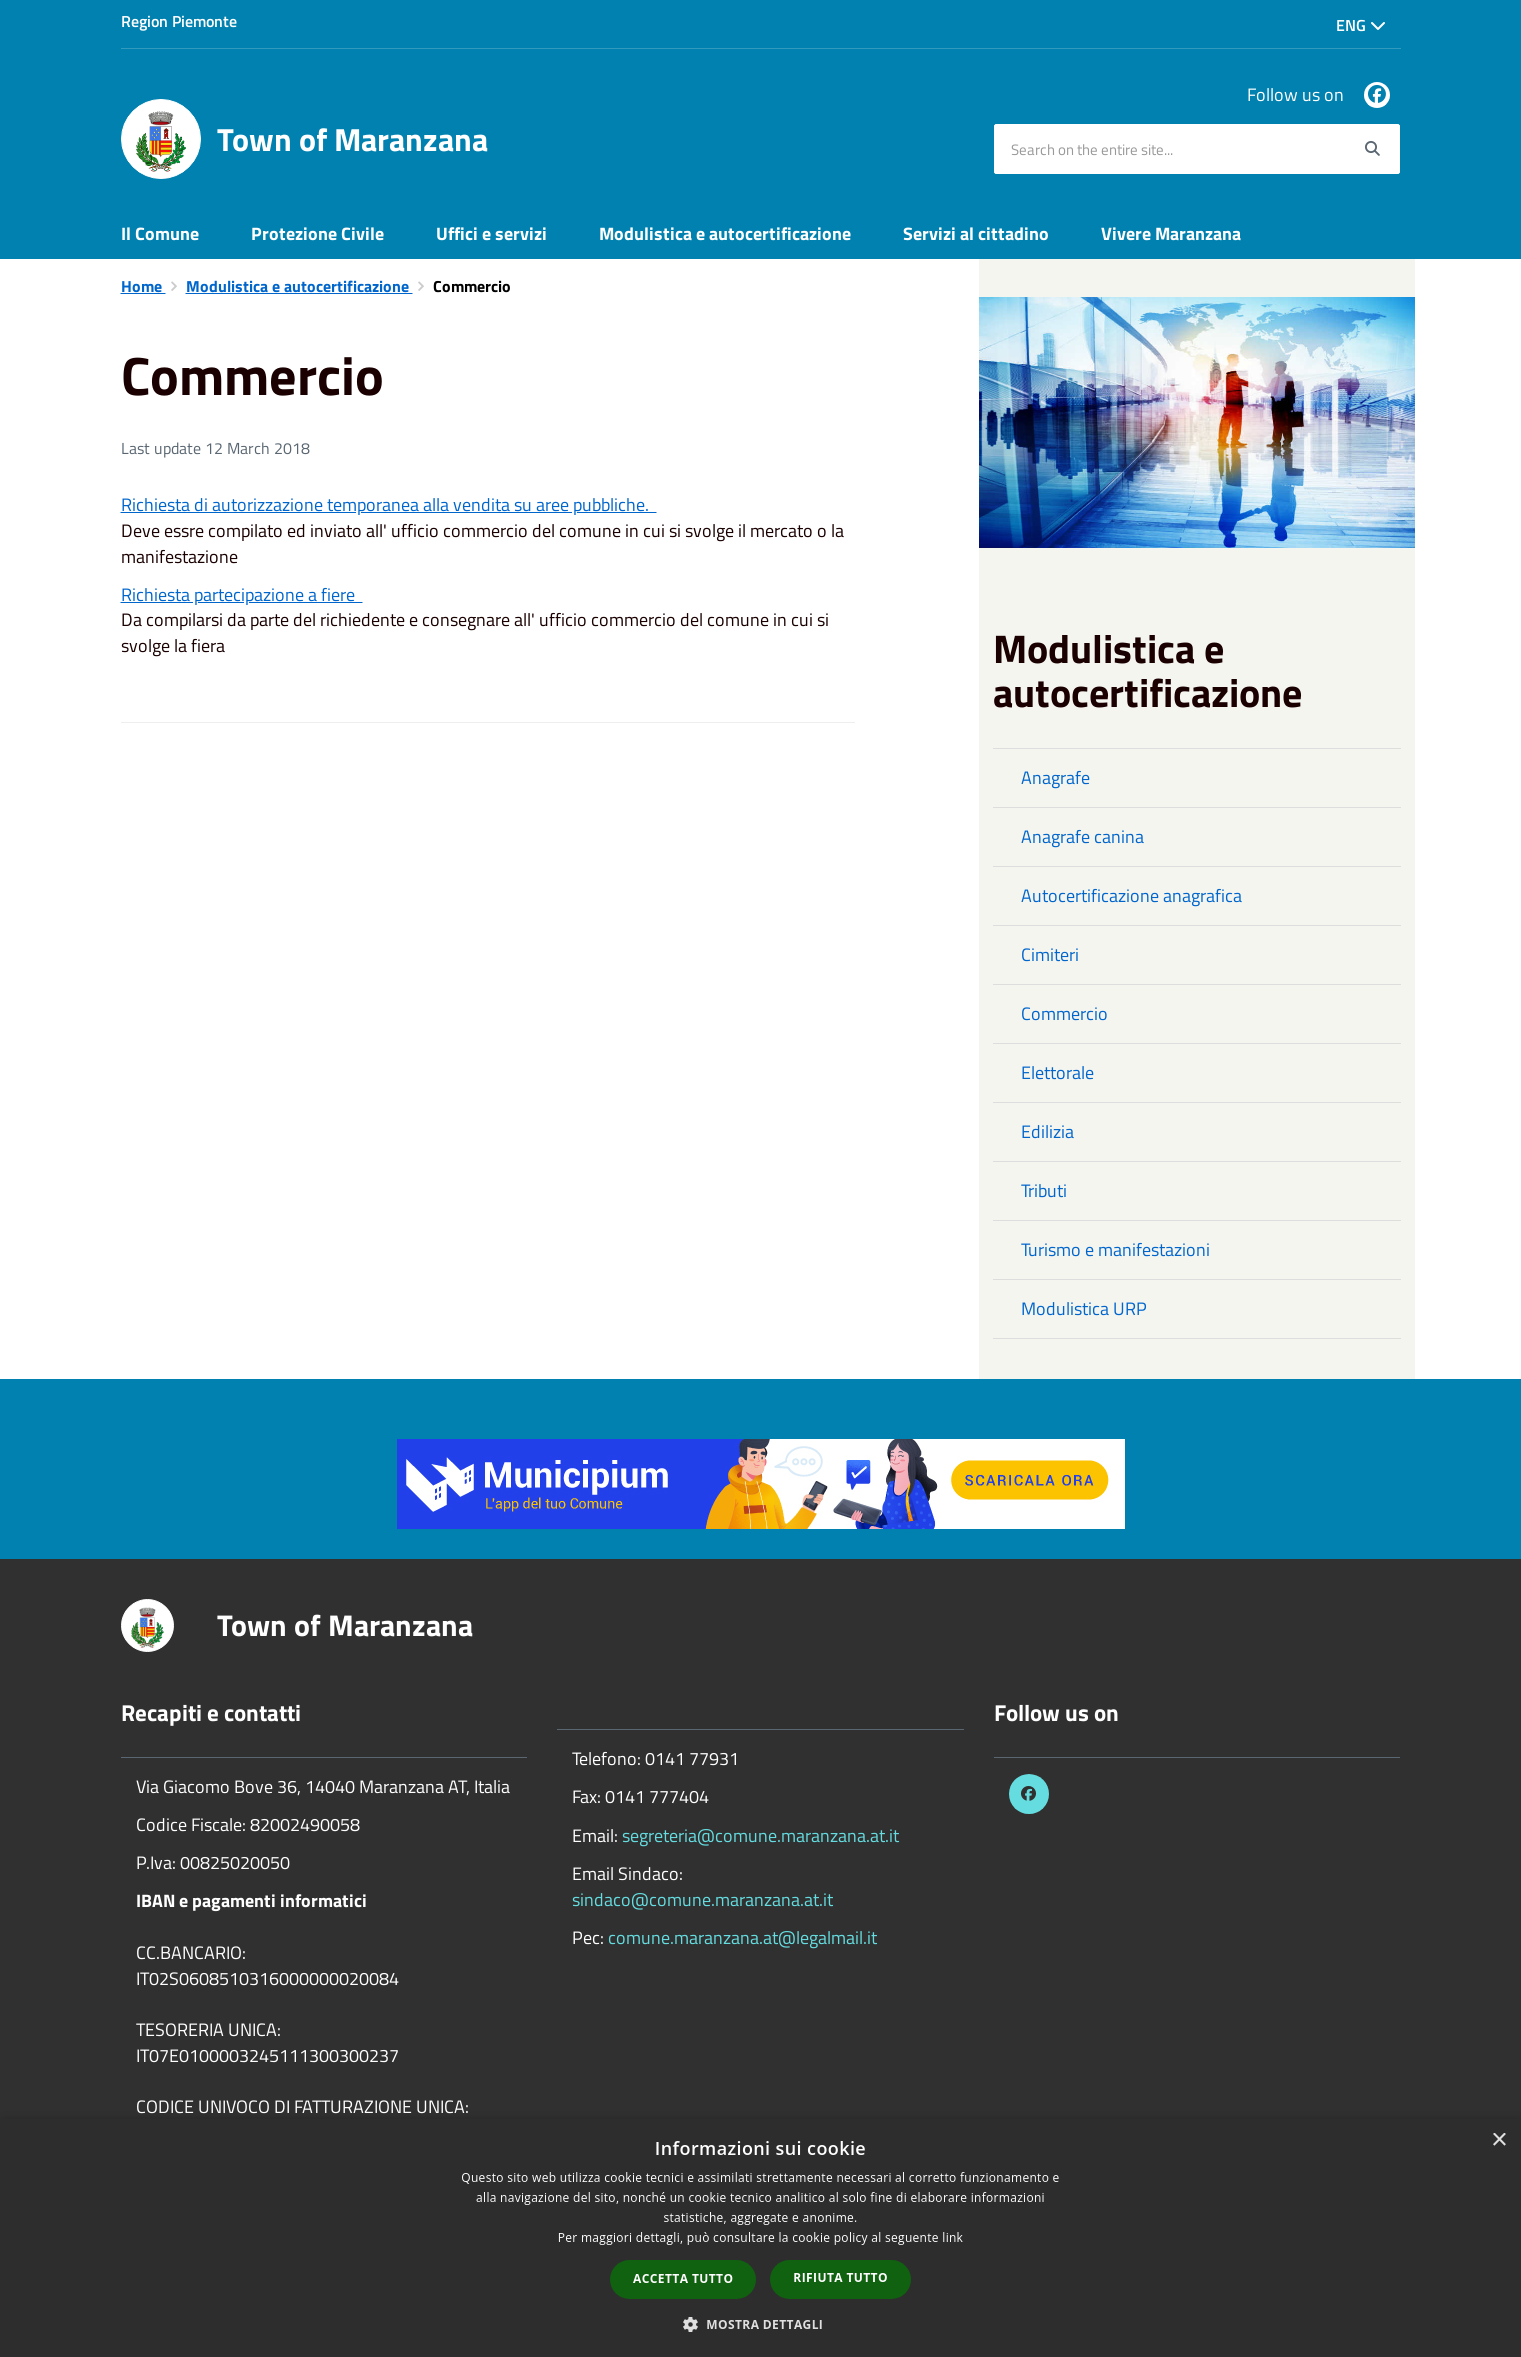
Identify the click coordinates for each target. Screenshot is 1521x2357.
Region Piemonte (179, 21)
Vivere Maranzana (1171, 233)
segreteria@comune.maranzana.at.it (760, 1835)
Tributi (1044, 1190)
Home (143, 286)
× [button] (1498, 2140)
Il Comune (160, 233)
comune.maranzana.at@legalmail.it (742, 1937)
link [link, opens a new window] (952, 2237)
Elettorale (1057, 1072)
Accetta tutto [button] (683, 2278)
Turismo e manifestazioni (1115, 1249)
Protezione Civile (317, 233)
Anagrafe (1055, 777)
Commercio (1064, 1013)
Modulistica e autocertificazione (725, 233)
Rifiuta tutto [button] (840, 2277)
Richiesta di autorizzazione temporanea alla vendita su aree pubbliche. (389, 504)
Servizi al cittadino (976, 233)
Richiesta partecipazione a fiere (242, 594)
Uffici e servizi (491, 233)
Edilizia (1047, 1131)
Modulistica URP (1084, 1308)
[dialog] (760, 2238)
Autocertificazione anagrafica (1131, 895)
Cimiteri (1050, 954)
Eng (1361, 25)
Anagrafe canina (1082, 836)
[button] (761, 2323)
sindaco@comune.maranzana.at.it (702, 1899)
